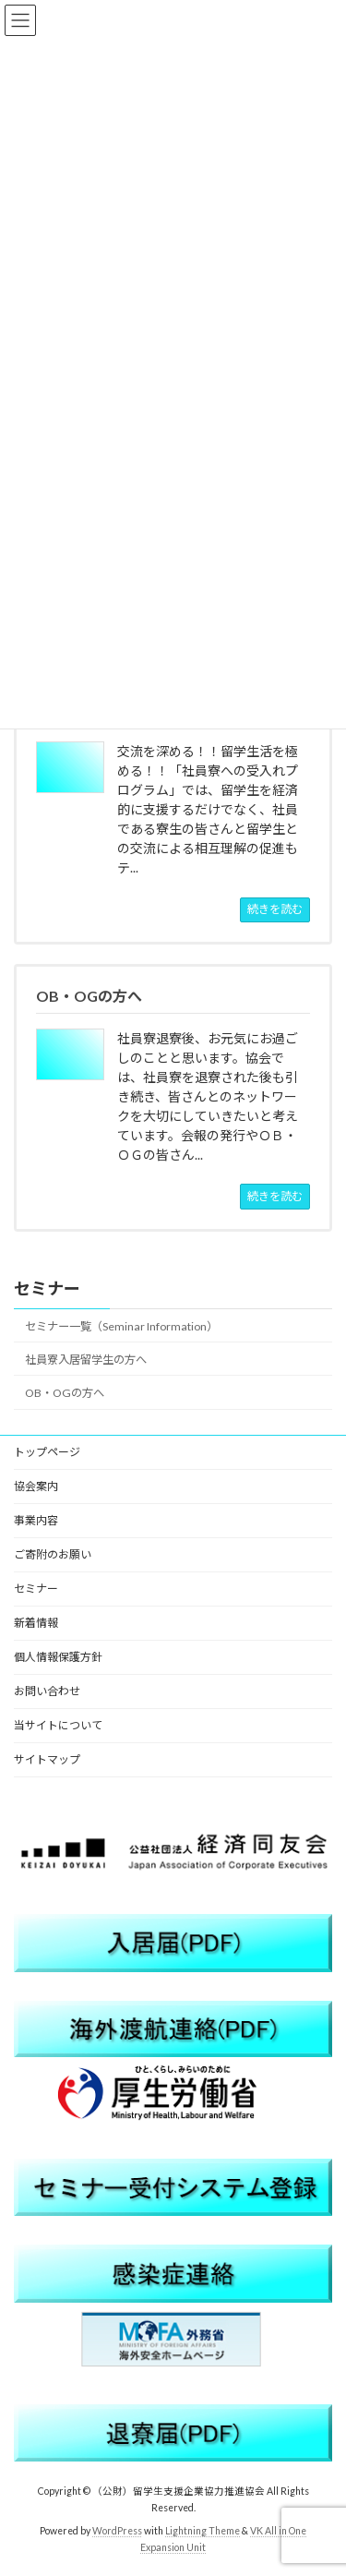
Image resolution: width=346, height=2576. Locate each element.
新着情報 (36, 1623)
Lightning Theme (202, 2530)
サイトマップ (47, 1759)
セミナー (47, 1288)
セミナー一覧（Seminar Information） (121, 1326)
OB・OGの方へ (64, 1393)
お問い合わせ (47, 1691)
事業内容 (36, 1520)
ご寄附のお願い (52, 1554)
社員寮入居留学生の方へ (86, 1359)
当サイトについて (58, 1725)
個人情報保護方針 (58, 1657)
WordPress (117, 2530)
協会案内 (36, 1486)
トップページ (47, 1452)
